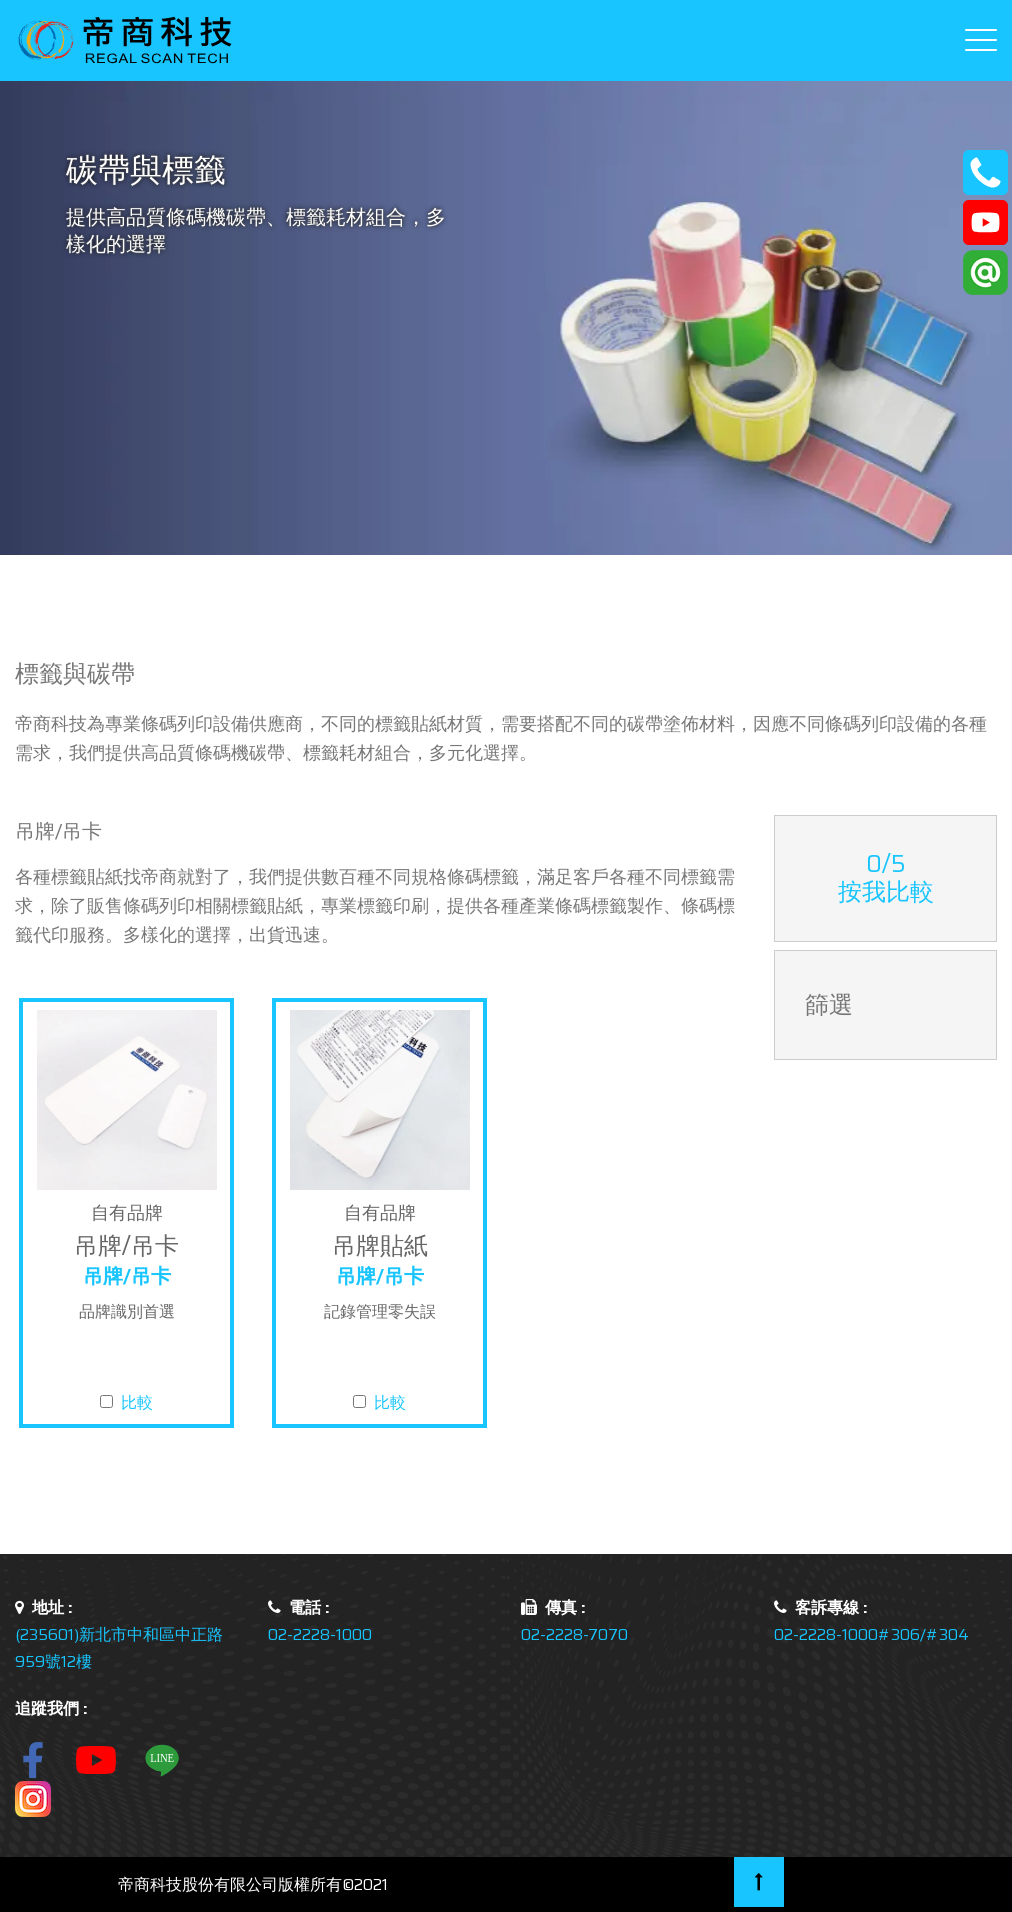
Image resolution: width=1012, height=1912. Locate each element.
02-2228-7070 (574, 1634)
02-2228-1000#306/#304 (871, 1634)
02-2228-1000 (320, 1634)
